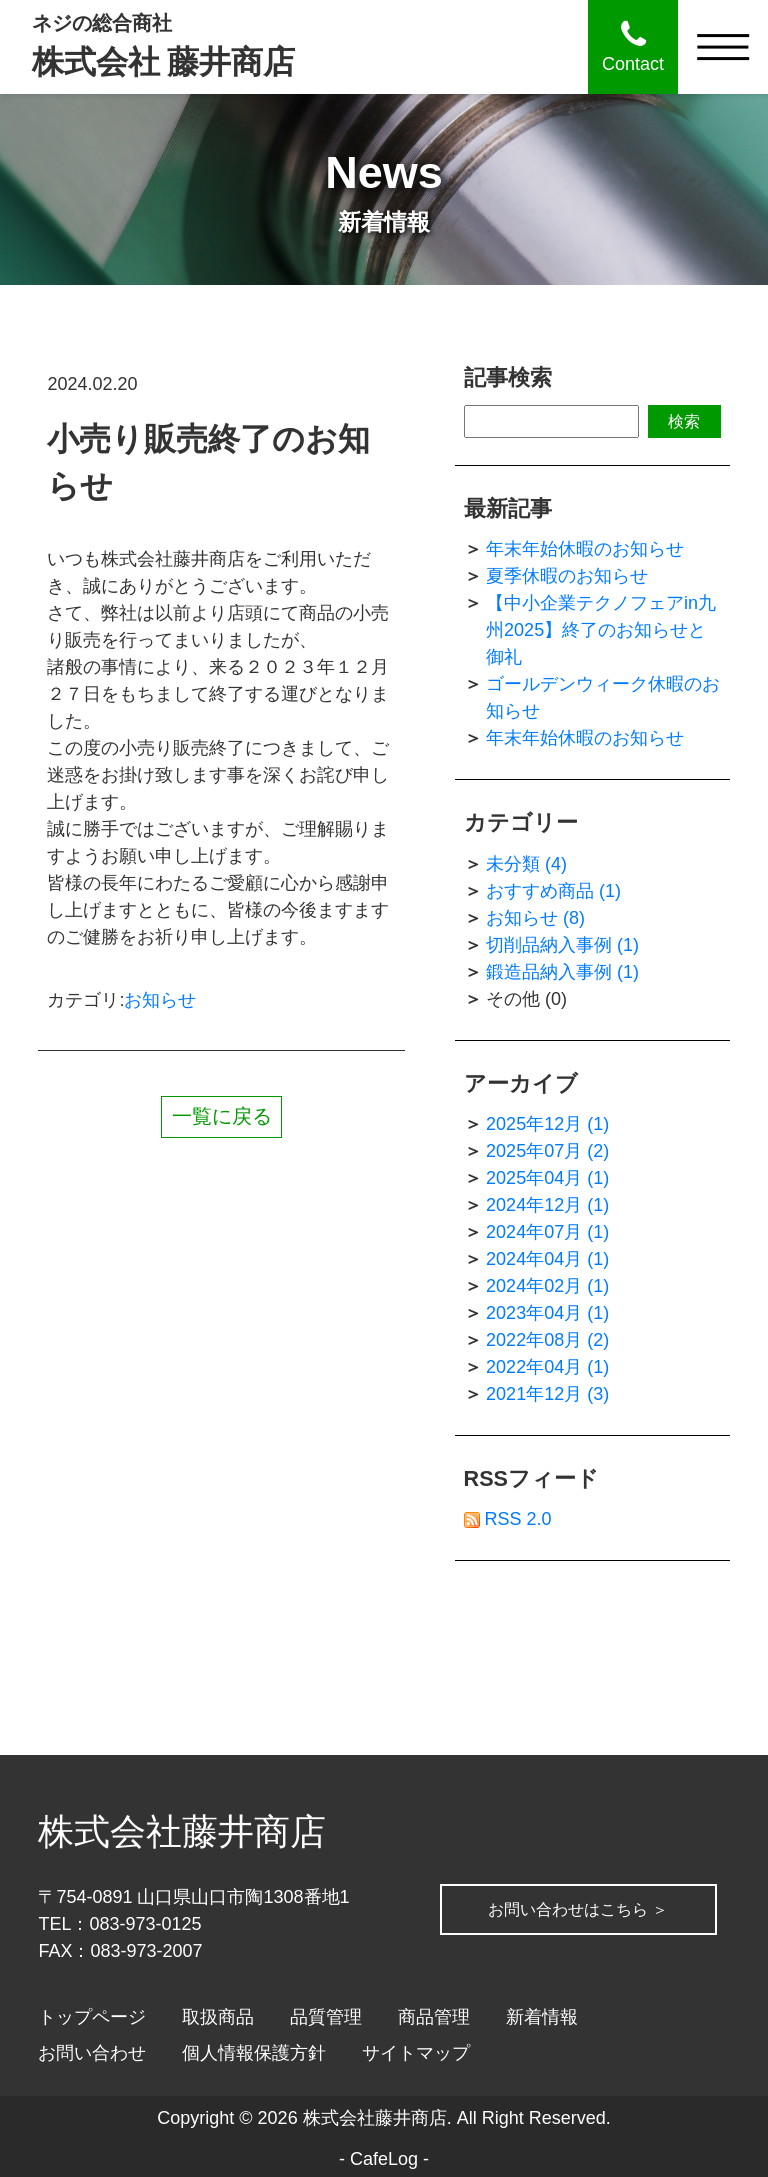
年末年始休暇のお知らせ (585, 549)
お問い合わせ (92, 2053)
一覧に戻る (222, 1116)
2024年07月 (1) (547, 1232)
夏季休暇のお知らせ (567, 576)
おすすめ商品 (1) (553, 891)
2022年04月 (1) (547, 1367)
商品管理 (434, 2017)
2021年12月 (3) (547, 1394)
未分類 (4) (526, 864)
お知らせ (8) (535, 918)
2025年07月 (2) (547, 1151)
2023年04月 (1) (547, 1313)
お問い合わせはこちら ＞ (195, 1934)
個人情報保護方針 (254, 2053)
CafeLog (384, 2159)
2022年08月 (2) (547, 1340)
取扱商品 (218, 2017)
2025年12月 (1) (547, 1124)
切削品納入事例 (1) (562, 945)
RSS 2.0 (508, 1519)
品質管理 (326, 2017)
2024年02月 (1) (547, 1286)
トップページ (92, 2017)
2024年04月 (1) (547, 1259)
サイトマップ (416, 2053)
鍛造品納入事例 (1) (562, 972)
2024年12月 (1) (547, 1205)
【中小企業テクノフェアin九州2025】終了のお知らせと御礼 (601, 630)
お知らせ (160, 1000)
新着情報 (542, 2017)
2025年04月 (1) (547, 1178)
